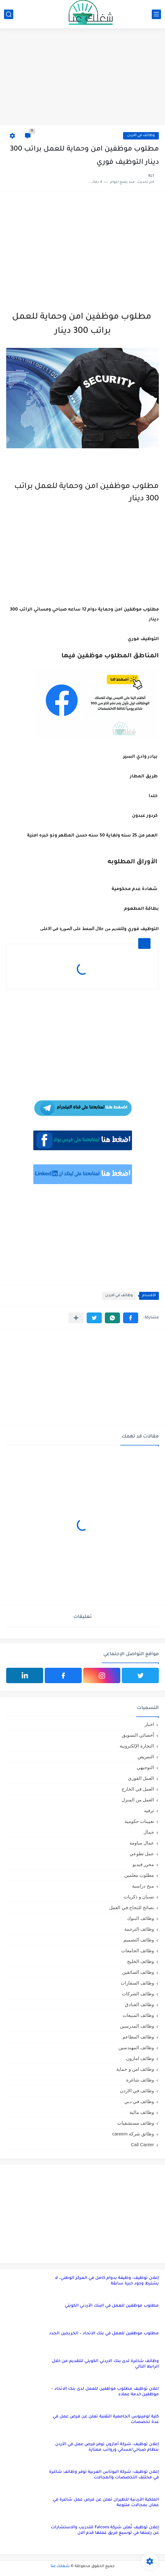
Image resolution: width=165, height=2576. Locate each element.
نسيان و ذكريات (139, 1896)
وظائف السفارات (137, 1982)
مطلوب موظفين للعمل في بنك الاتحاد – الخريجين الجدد (104, 2333)
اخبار (149, 1724)
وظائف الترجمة (139, 1929)
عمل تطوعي (142, 1853)
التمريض (146, 1756)
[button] (130, 1317)
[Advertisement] (82, 77)
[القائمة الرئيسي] (156, 14)
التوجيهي (145, 1767)
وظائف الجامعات (137, 1950)
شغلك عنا (60, 2566)
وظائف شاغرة (140, 2079)
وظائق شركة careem (133, 2133)
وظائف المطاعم (138, 2036)
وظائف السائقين (138, 1972)
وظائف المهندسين (136, 2047)
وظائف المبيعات (138, 2015)
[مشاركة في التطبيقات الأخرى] (76, 1317)
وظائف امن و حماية (135, 2069)
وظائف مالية (142, 2112)
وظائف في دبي (139, 2101)
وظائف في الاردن (141, 136)
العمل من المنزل (138, 1799)
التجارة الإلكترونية (137, 1745)
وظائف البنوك (140, 1918)
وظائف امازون (140, 2058)
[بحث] (8, 14)
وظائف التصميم (138, 1939)
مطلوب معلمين (139, 1875)
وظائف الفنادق (139, 2004)
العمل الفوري (141, 1778)
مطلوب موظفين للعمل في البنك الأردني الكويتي (112, 2306)
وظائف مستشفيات (135, 2123)
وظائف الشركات (138, 1993)
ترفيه (149, 1810)
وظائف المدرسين (137, 2026)
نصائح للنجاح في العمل (131, 1907)
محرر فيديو (143, 1864)
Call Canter (142, 2144)
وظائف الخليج (140, 1961)
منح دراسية (143, 1886)
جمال (148, 1832)
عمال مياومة (142, 1842)
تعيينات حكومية (139, 1821)
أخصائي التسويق (138, 1735)
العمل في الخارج (138, 1789)
